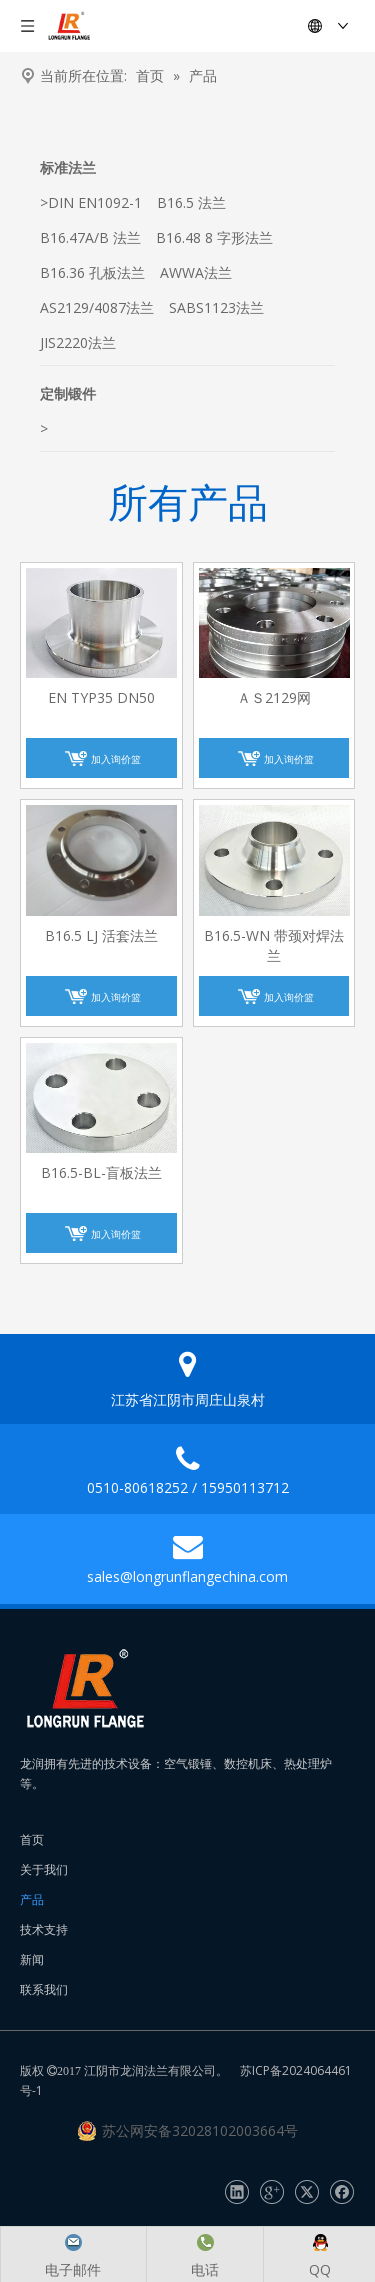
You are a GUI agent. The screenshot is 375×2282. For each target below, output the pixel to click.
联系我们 (44, 1989)
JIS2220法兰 (78, 342)
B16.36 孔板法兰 (92, 272)
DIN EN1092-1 (95, 202)
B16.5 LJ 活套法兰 (101, 935)
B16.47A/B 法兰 (90, 237)
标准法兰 (68, 167)
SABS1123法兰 (216, 307)
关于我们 (44, 1869)
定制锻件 (68, 393)
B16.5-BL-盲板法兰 (101, 1172)
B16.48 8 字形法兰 (214, 237)
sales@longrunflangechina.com (187, 1576)
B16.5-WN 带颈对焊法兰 (274, 945)
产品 (32, 1899)
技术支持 (44, 1929)
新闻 (32, 1959)
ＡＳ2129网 (274, 697)
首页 (32, 1839)
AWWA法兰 (196, 272)
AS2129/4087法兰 (97, 307)
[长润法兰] (85, 1689)
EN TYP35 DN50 (101, 697)
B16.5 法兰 (191, 202)
